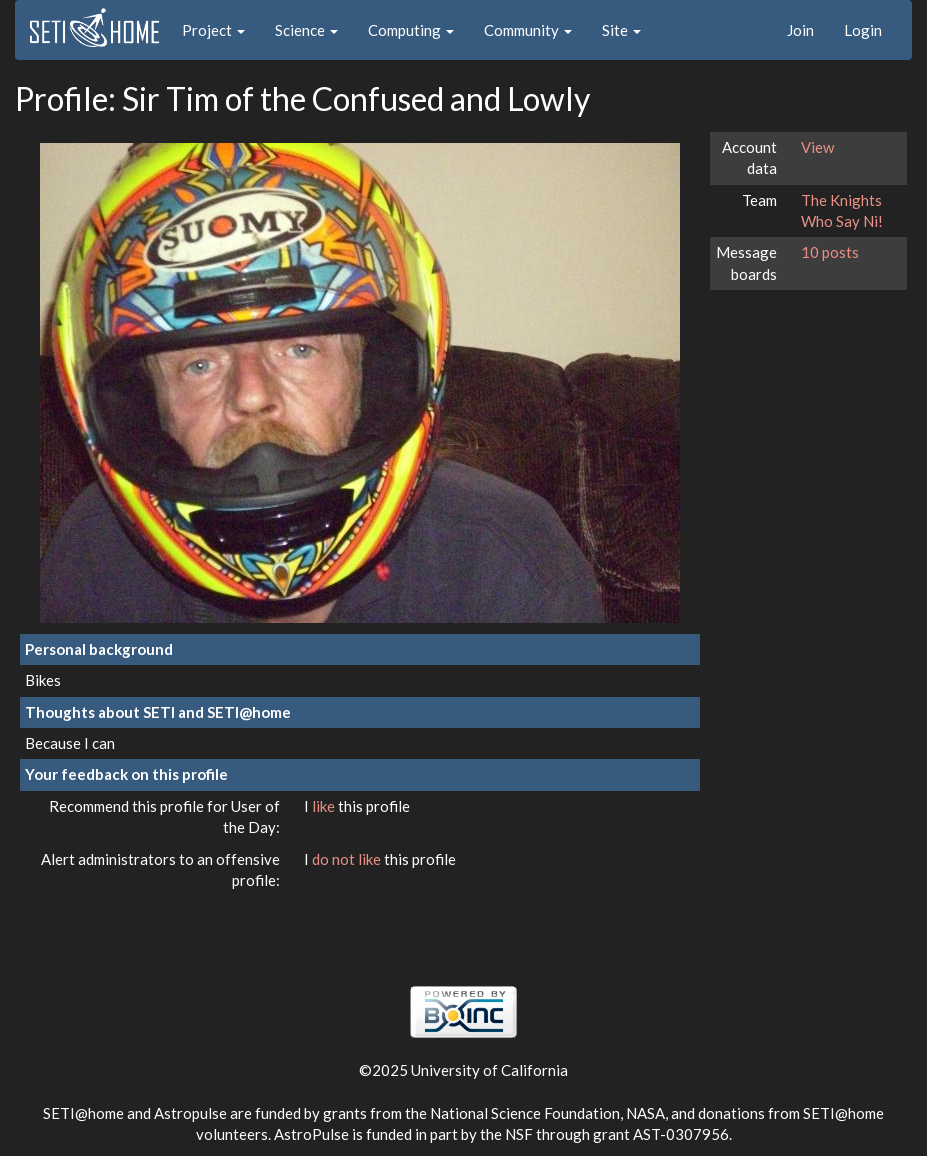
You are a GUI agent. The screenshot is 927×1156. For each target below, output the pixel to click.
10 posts (830, 252)
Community (528, 30)
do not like (348, 859)
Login (863, 30)
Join (800, 30)
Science (306, 30)
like (325, 806)
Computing (411, 30)
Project (213, 30)
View (817, 147)
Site (621, 30)
